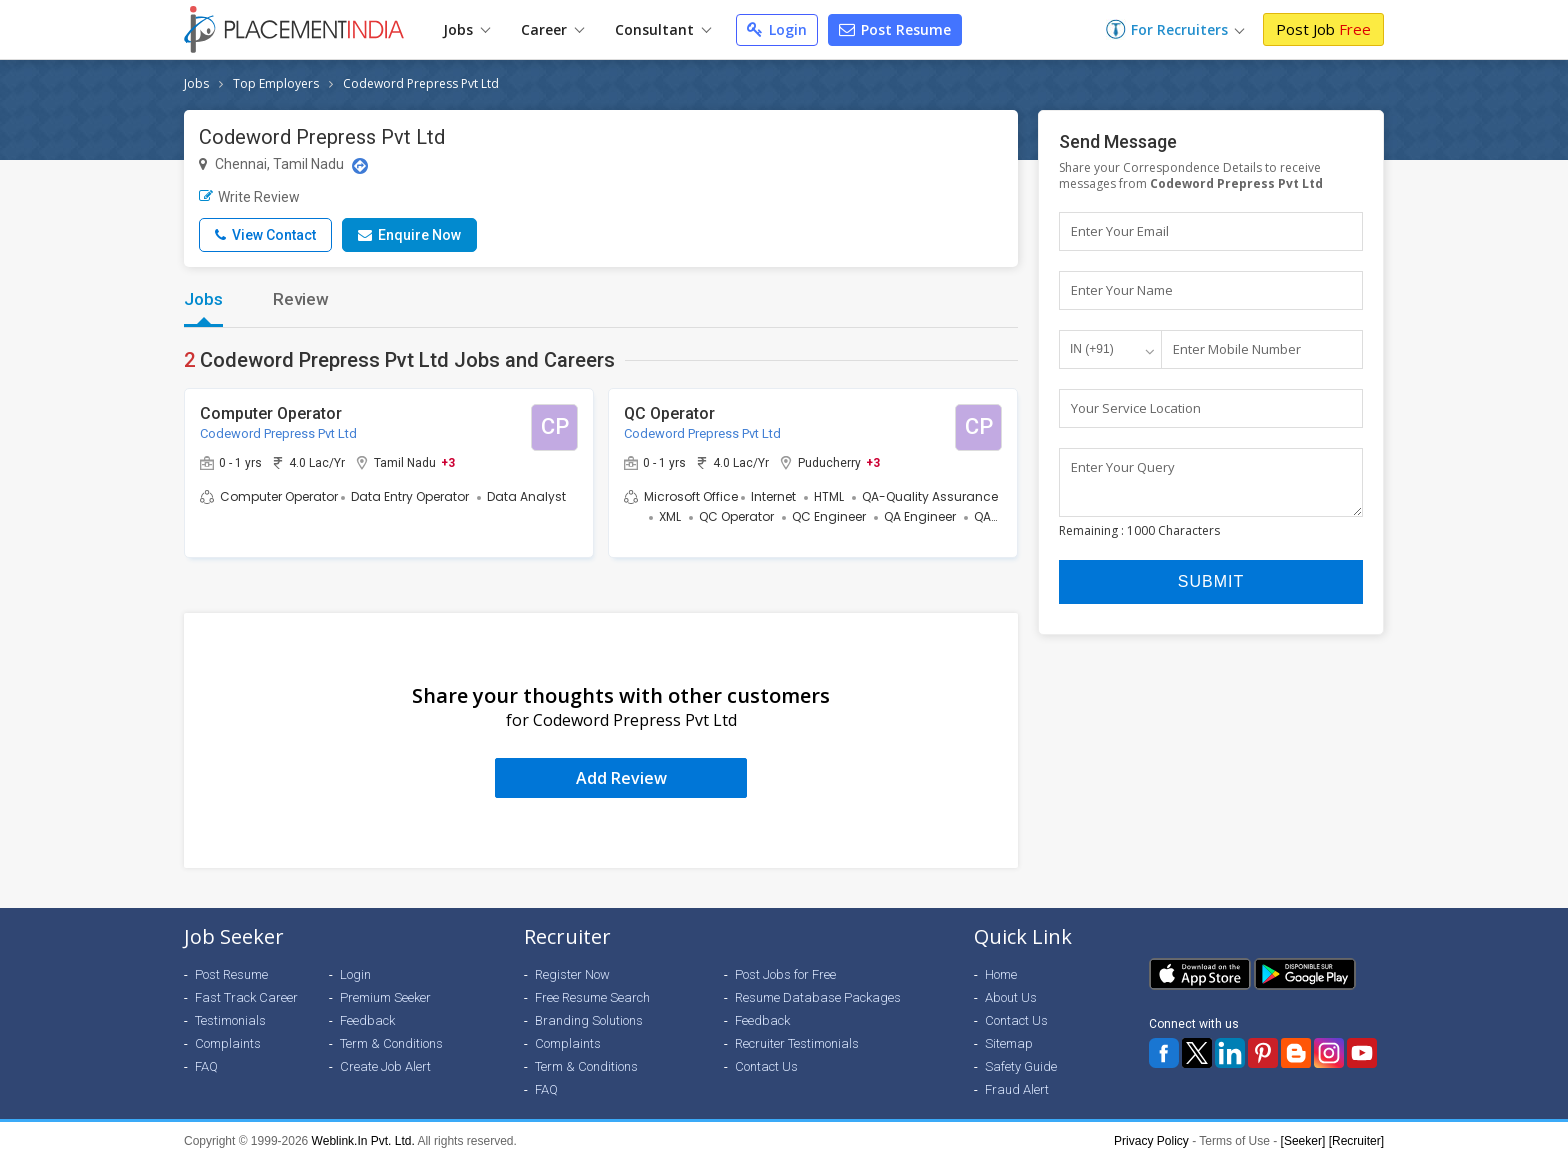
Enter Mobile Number (1237, 349)
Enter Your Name (1122, 290)
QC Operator (669, 413)
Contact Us (766, 1066)
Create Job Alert (385, 1066)
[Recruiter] (1356, 1141)
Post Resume (895, 29)
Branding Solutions (589, 1020)
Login (777, 29)
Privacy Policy (1151, 1141)
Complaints (228, 1043)
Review (301, 299)
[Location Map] (360, 166)
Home (1001, 974)
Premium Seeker (385, 997)
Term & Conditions (391, 1043)
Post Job (1323, 29)
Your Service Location (1136, 408)
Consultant (663, 29)
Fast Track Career (246, 997)
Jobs (466, 29)
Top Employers (276, 83)
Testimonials (230, 1020)
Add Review (621, 778)
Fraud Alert (1017, 1089)
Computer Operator (271, 413)
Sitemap (1009, 1043)
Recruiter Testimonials (797, 1043)
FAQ (206, 1066)
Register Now (572, 974)
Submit (1211, 590)
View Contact (265, 235)
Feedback (367, 1020)
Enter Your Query (1123, 467)
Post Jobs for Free (785, 974)
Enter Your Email (1120, 231)
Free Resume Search (592, 997)
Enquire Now (409, 235)
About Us (1011, 997)
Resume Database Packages (818, 997)
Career (552, 29)
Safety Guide (1021, 1066)
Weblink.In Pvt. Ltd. (363, 1141)
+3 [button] (448, 462)
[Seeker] (1303, 1141)
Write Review (249, 197)
